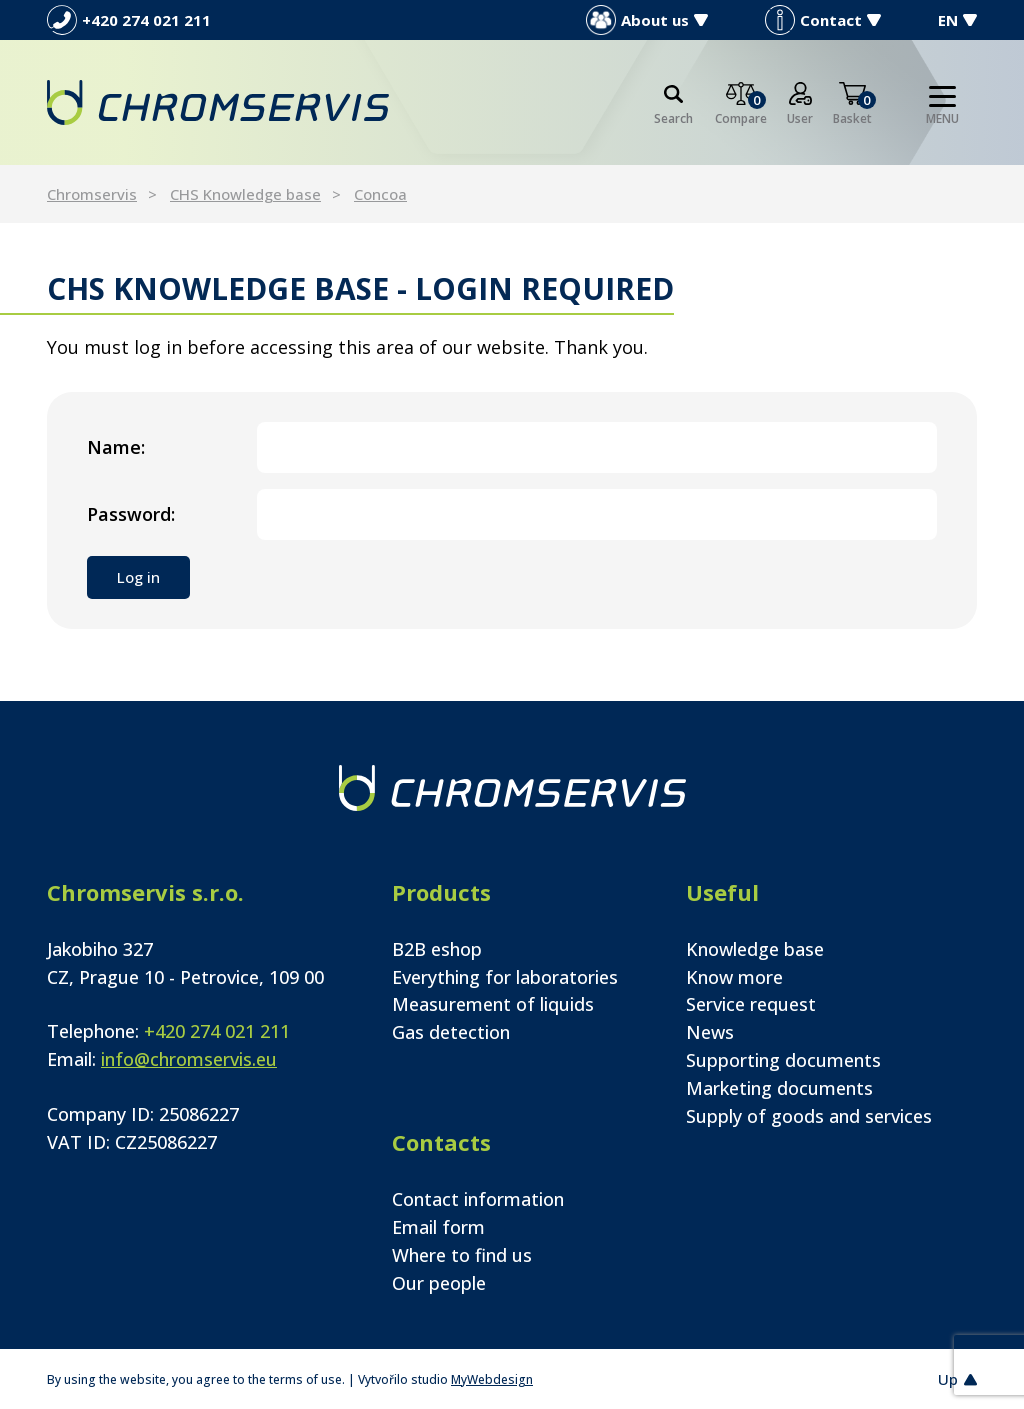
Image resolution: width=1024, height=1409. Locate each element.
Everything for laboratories (505, 977)
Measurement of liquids (493, 1004)
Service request (751, 1004)
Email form (438, 1227)
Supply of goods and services (809, 1116)
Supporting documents (783, 1060)
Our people (439, 1283)
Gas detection (451, 1032)
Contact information (478, 1199)
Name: (116, 447)
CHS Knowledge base (245, 194)
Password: (131, 514)
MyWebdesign (492, 1379)
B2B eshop (437, 949)
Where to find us (462, 1255)
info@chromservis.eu (189, 1059)
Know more (734, 977)
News (710, 1032)
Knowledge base (755, 949)
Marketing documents (779, 1088)
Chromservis (92, 194)
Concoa (380, 194)
